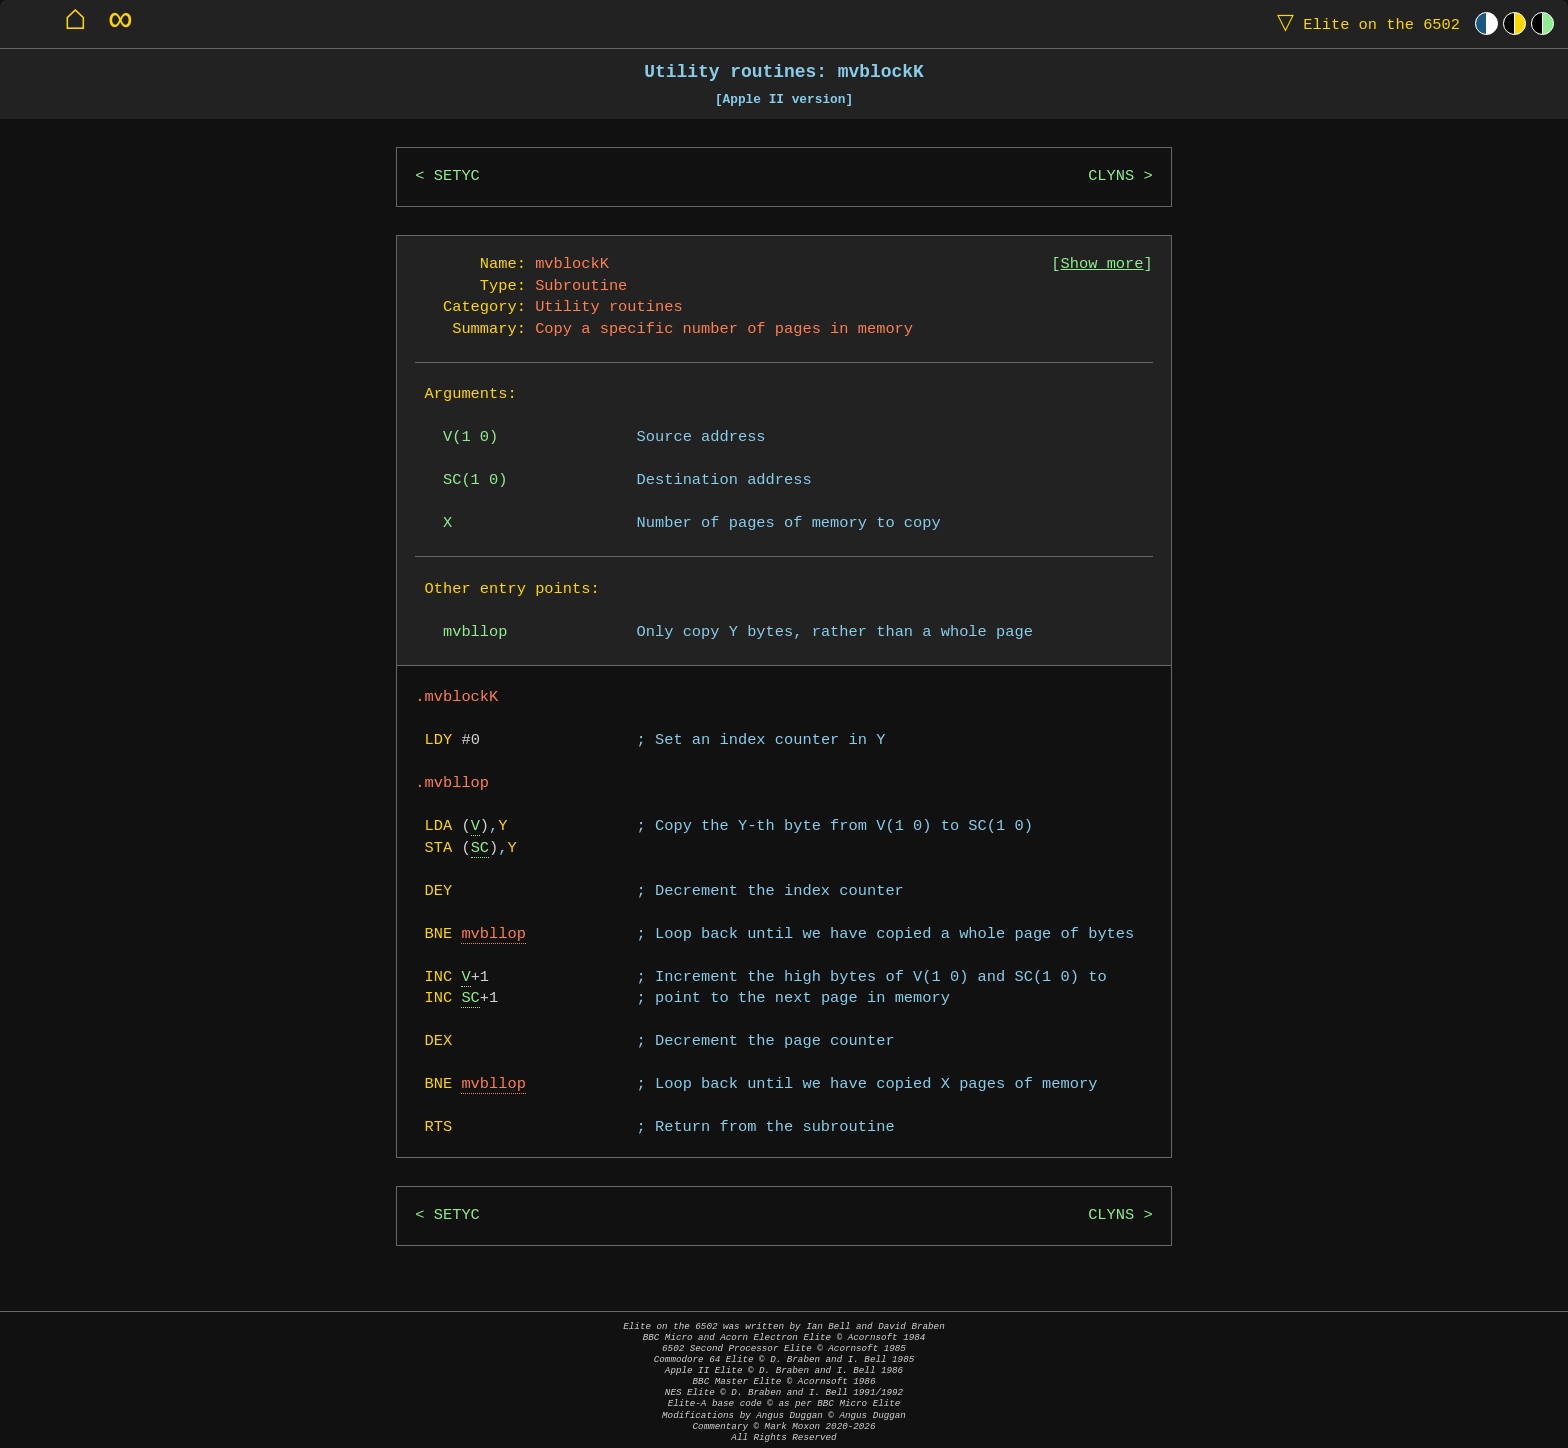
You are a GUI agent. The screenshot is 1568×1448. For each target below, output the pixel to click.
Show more (1102, 264)
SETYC (457, 176)
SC (480, 848)
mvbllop (493, 934)
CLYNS (1111, 176)
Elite (1364, 23)
